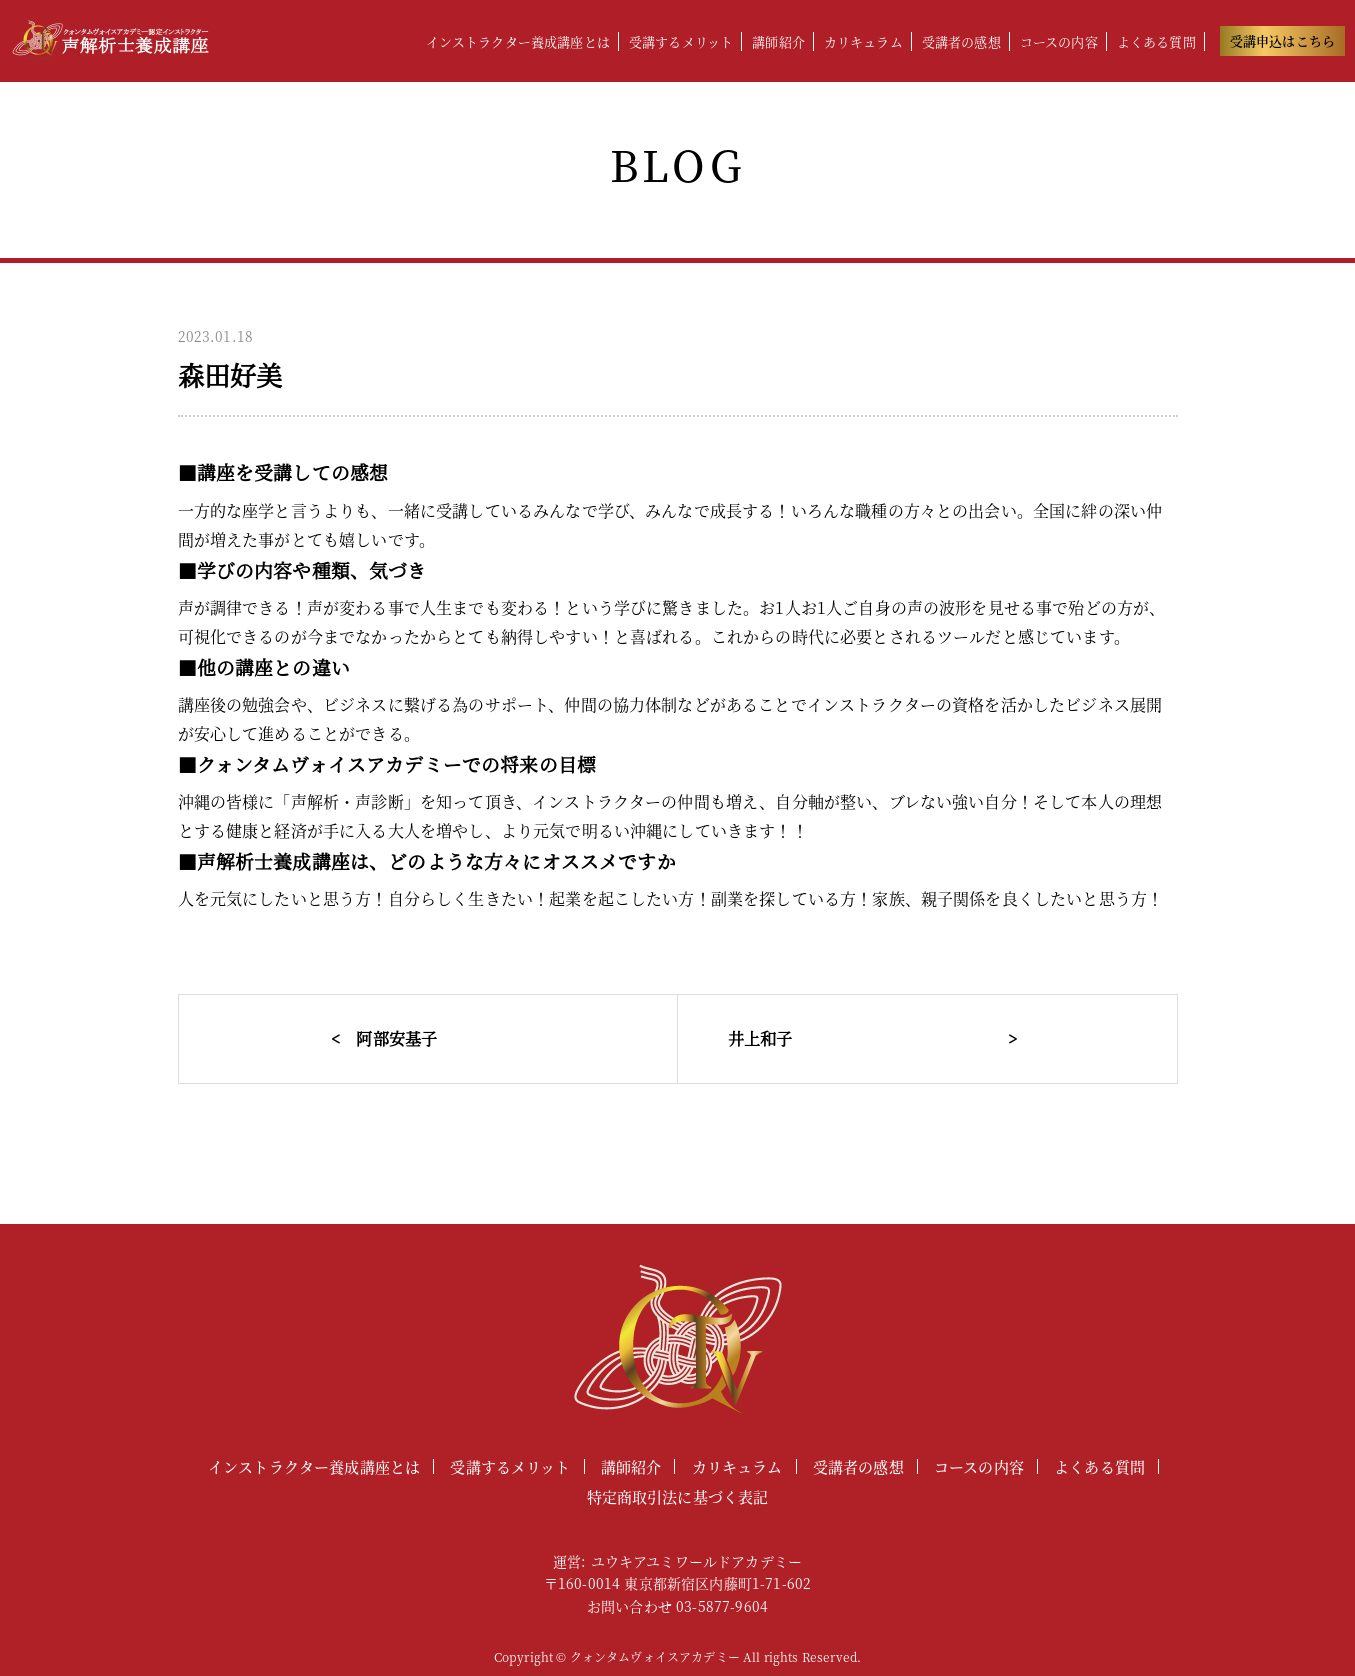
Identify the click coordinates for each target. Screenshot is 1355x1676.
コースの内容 (1059, 41)
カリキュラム (863, 41)
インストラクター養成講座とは (518, 41)
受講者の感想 (961, 41)
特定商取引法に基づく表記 (678, 1496)
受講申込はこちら (1282, 40)
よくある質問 (1156, 41)
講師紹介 (778, 41)
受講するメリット (681, 41)
